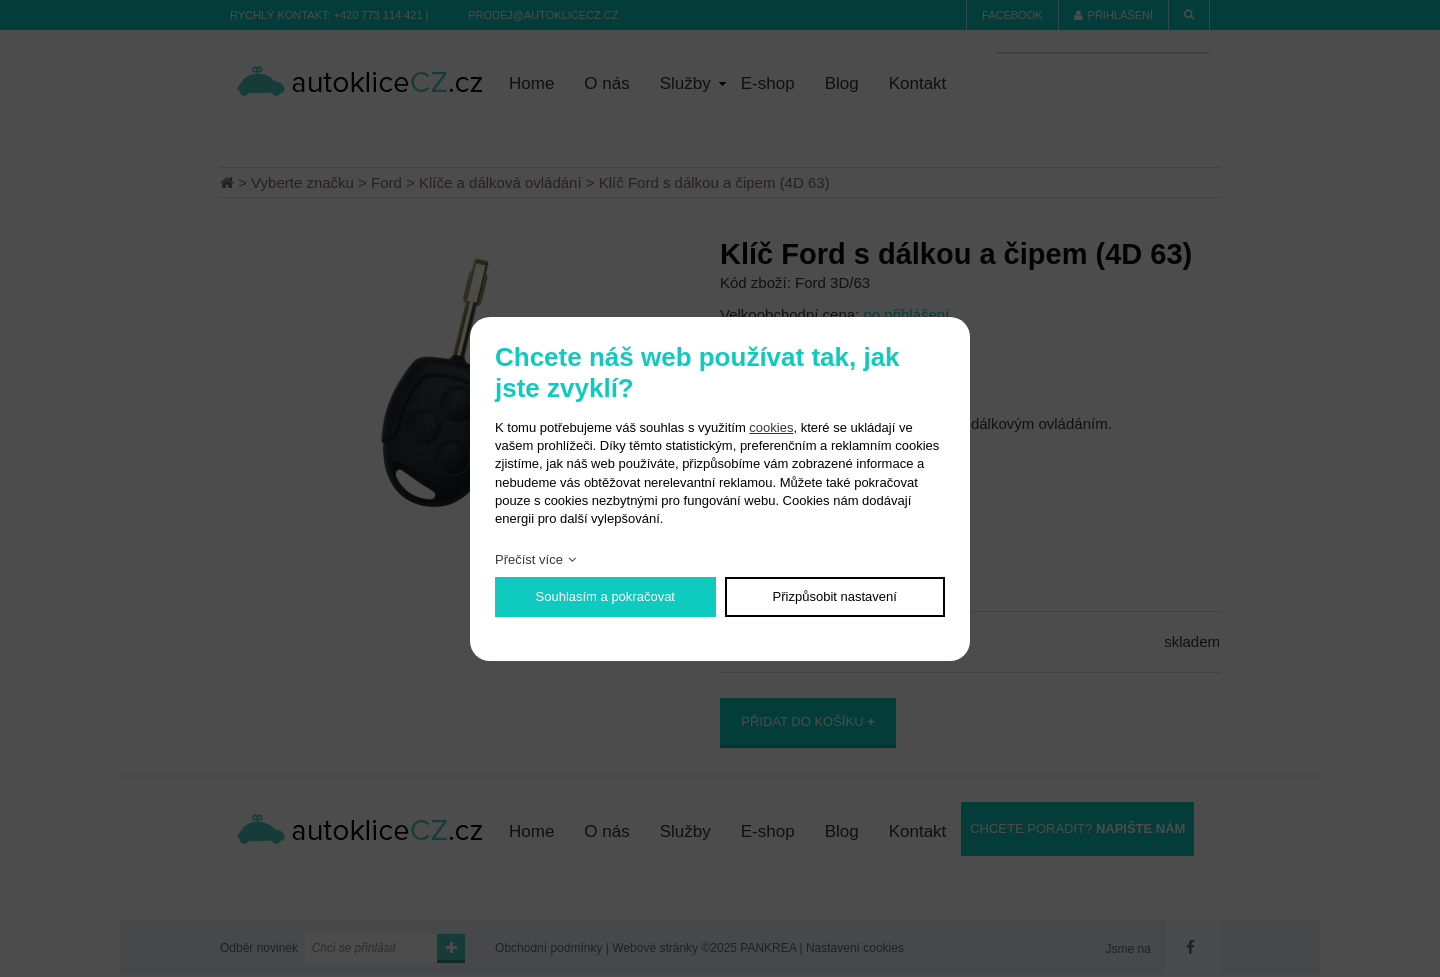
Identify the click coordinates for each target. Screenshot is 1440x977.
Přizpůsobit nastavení (835, 596)
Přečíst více (529, 559)
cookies (771, 427)
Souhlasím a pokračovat (605, 596)
